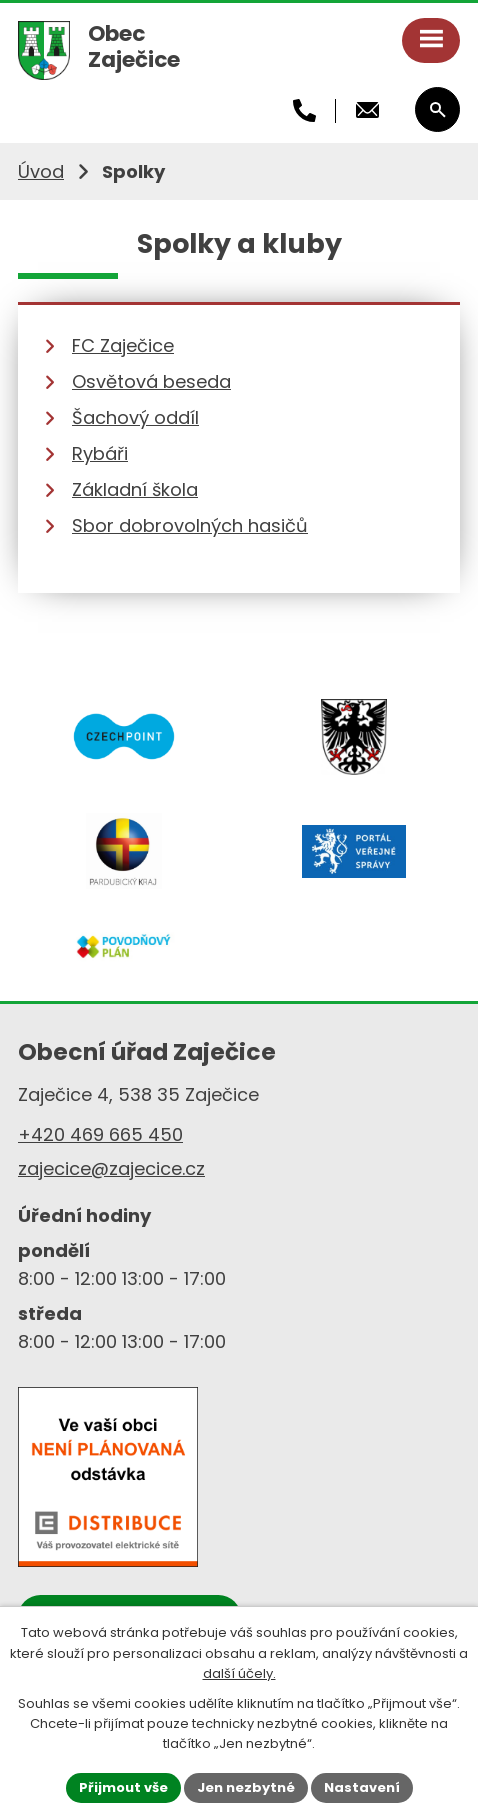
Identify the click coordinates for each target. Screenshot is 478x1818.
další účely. (239, 1673)
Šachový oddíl (135, 417)
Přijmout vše (123, 1787)
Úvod (41, 171)
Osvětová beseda (151, 381)
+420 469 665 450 (100, 1134)
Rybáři (100, 453)
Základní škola (135, 489)
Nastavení (362, 1787)
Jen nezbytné (246, 1787)
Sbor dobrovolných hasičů (190, 525)
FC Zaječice (123, 345)
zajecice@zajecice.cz (111, 1168)
